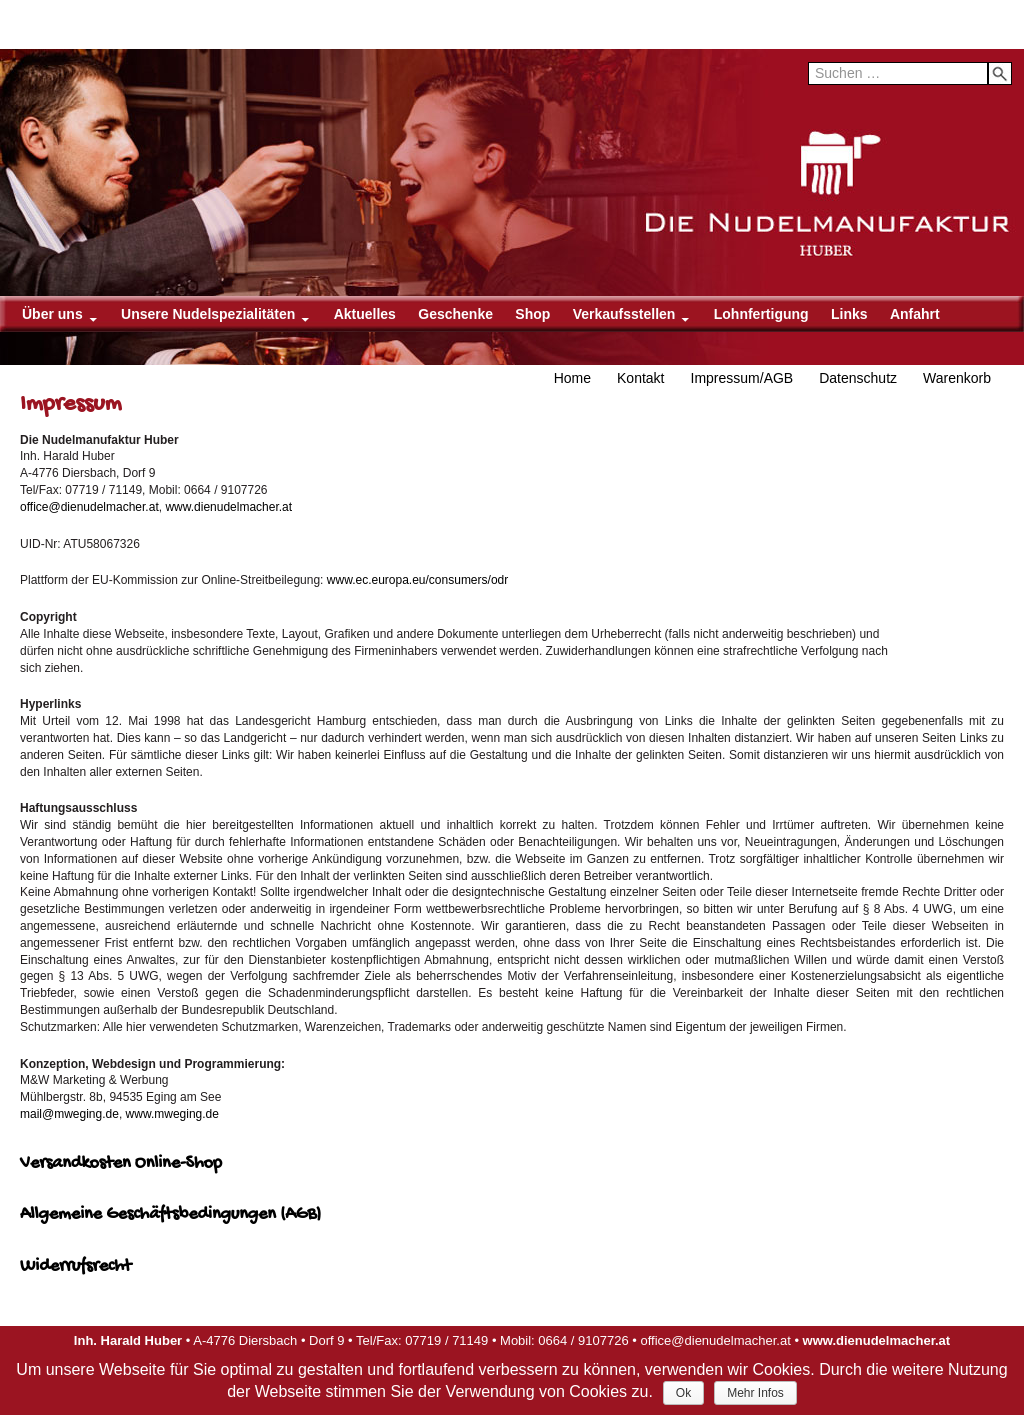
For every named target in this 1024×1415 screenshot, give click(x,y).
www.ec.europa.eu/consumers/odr (417, 580)
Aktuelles (365, 314)
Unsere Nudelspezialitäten (208, 314)
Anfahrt (915, 314)
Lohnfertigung (761, 314)
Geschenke (455, 314)
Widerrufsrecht (75, 1266)
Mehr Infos (755, 1393)
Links (849, 314)
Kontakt (640, 378)
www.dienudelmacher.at (228, 507)
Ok (683, 1393)
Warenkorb (957, 378)
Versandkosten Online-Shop (121, 1163)
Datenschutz (858, 378)
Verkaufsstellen (624, 314)
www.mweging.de (172, 1114)
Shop (532, 314)
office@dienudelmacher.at (89, 507)
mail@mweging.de (69, 1114)
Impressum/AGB (742, 378)
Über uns (52, 314)
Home (572, 378)
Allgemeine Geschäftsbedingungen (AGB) (170, 1214)
